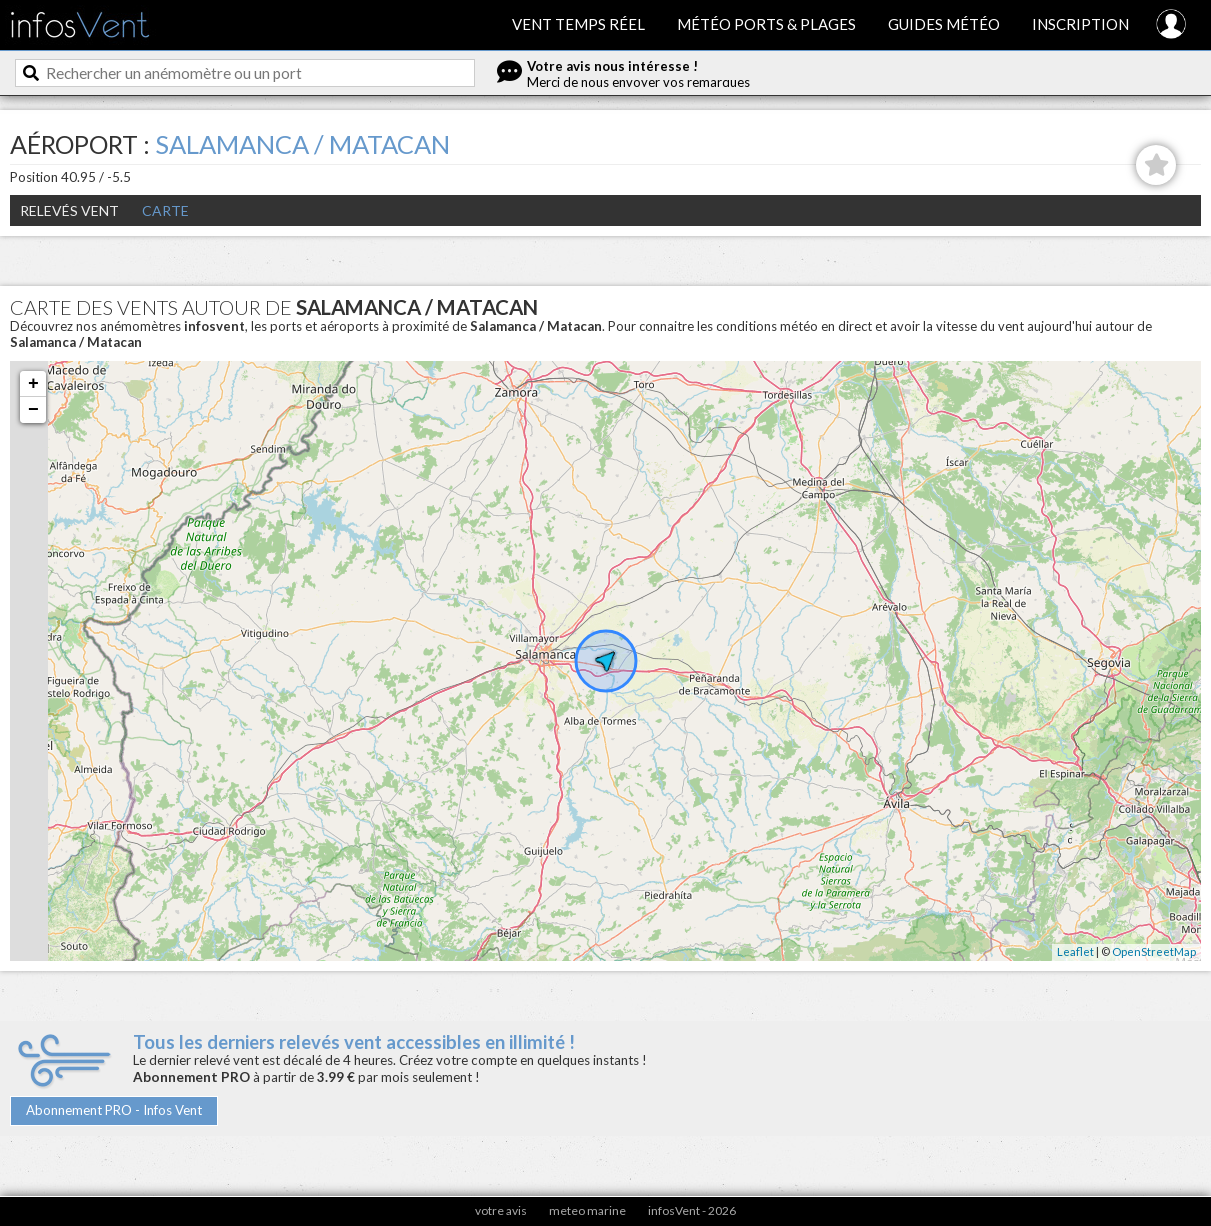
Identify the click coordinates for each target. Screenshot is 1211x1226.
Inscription (1080, 24)
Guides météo (944, 24)
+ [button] (33, 384)
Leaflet (1075, 951)
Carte (165, 210)
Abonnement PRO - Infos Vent (114, 1110)
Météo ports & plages (766, 24)
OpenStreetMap (1154, 951)
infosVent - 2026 (692, 1210)
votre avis (501, 1210)
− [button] (33, 410)
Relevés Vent (69, 210)
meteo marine (587, 1210)
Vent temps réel (578, 24)
